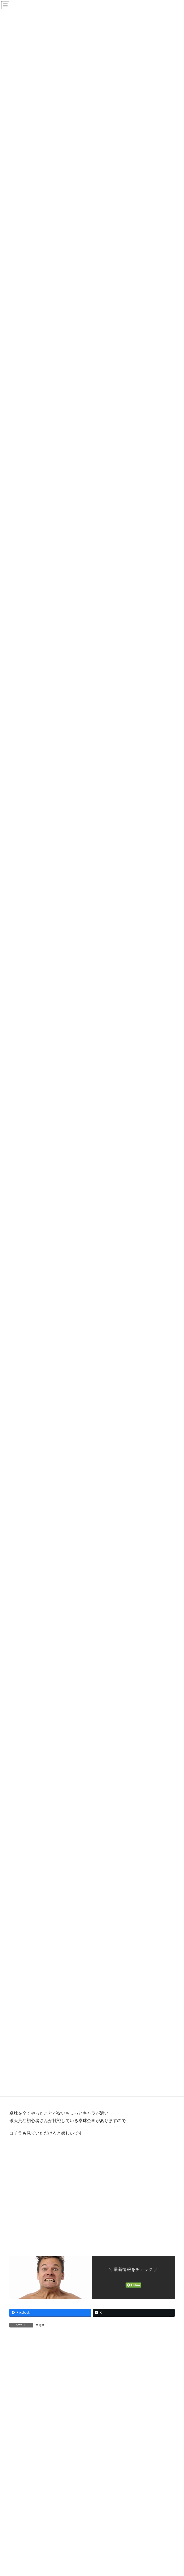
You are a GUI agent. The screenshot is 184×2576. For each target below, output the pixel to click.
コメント (20, 2365)
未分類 (40, 2325)
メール (18, 2448)
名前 (16, 2424)
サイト (15, 2471)
